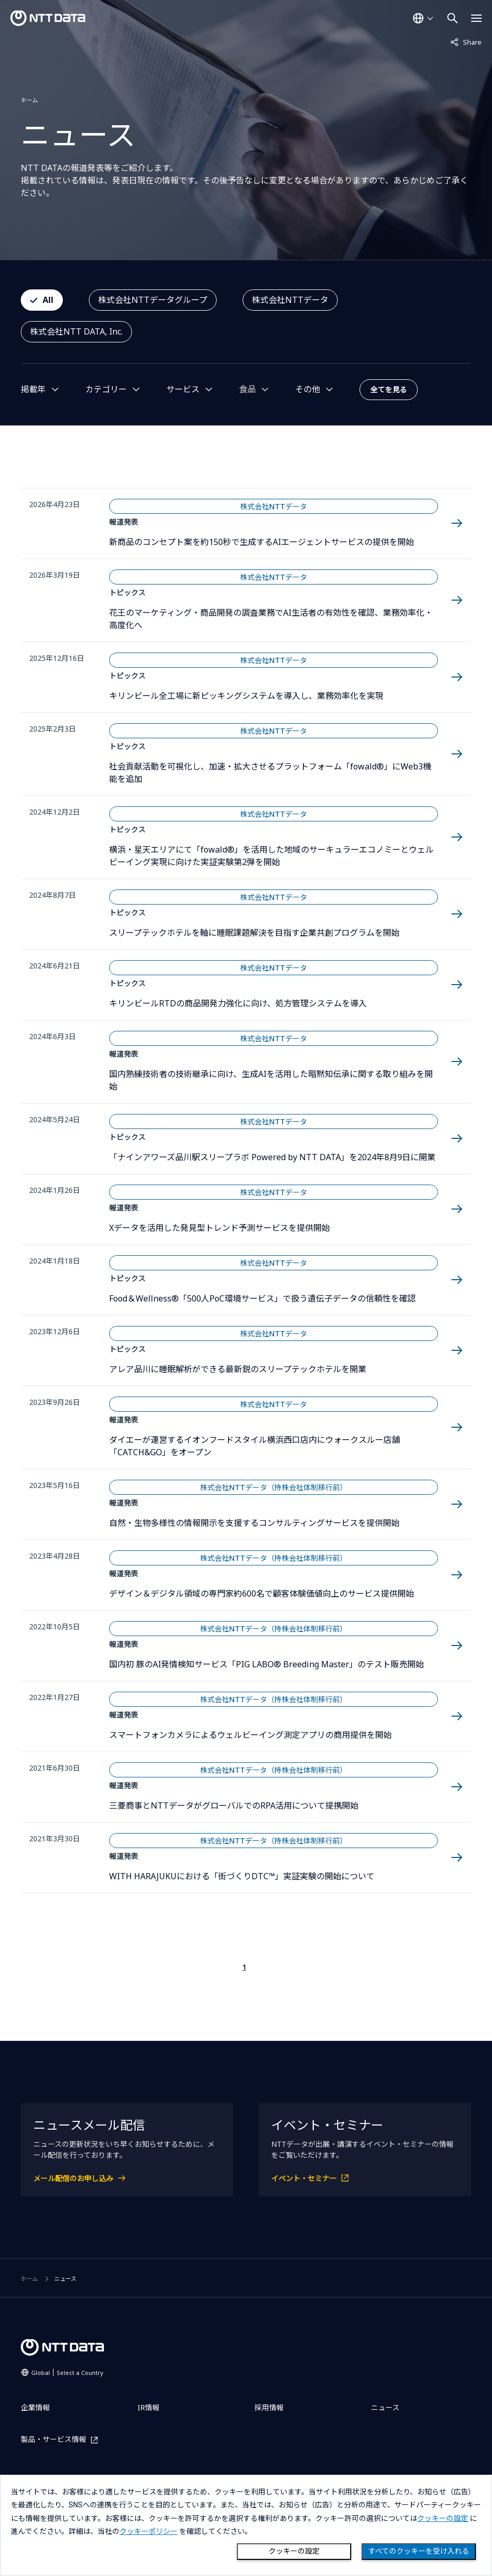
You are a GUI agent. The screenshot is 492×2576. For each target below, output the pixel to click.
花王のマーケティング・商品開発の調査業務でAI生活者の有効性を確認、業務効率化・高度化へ (271, 619)
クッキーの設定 (294, 2551)
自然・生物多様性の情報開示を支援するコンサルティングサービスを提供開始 (254, 1523)
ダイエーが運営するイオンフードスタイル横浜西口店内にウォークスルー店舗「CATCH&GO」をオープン (254, 1446)
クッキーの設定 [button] (442, 2518)
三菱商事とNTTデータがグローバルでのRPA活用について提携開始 (233, 1805)
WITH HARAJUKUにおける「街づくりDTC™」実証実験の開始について (242, 1876)
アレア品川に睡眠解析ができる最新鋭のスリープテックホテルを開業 (237, 1369)
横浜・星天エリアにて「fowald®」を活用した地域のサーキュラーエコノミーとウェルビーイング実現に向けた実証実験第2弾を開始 (271, 856)
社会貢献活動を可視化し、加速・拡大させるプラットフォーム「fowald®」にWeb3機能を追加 (270, 773)
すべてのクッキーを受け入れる (418, 2551)
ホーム (29, 100)
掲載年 (33, 389)
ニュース (385, 2407)
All (48, 300)
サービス (183, 389)
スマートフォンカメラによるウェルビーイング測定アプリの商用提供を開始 (250, 1735)
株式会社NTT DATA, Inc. (76, 331)
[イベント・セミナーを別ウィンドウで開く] (365, 2178)
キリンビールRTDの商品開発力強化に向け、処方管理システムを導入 (238, 1003)
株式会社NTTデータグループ (152, 300)
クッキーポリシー (148, 2531)
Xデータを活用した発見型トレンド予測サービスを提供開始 (219, 1227)
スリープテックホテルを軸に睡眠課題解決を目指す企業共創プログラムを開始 (254, 932)
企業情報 (35, 2407)
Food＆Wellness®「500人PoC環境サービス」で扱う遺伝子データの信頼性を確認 (262, 1298)
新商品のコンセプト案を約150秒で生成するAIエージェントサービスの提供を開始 (261, 542)
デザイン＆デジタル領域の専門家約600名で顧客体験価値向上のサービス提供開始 (261, 1593)
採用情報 (269, 2407)
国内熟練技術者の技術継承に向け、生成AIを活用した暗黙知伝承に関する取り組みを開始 (271, 1080)
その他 (307, 389)
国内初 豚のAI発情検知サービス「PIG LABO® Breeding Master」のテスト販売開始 (266, 1664)
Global (67, 2372)
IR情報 (148, 2407)
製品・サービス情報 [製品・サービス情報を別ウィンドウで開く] (53, 2440)
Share (466, 41)
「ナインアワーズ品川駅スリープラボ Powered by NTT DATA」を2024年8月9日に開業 (272, 1157)
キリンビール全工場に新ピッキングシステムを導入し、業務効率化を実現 (246, 695)
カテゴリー (106, 389)
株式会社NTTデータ (290, 300)
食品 (247, 389)
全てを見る (388, 389)
